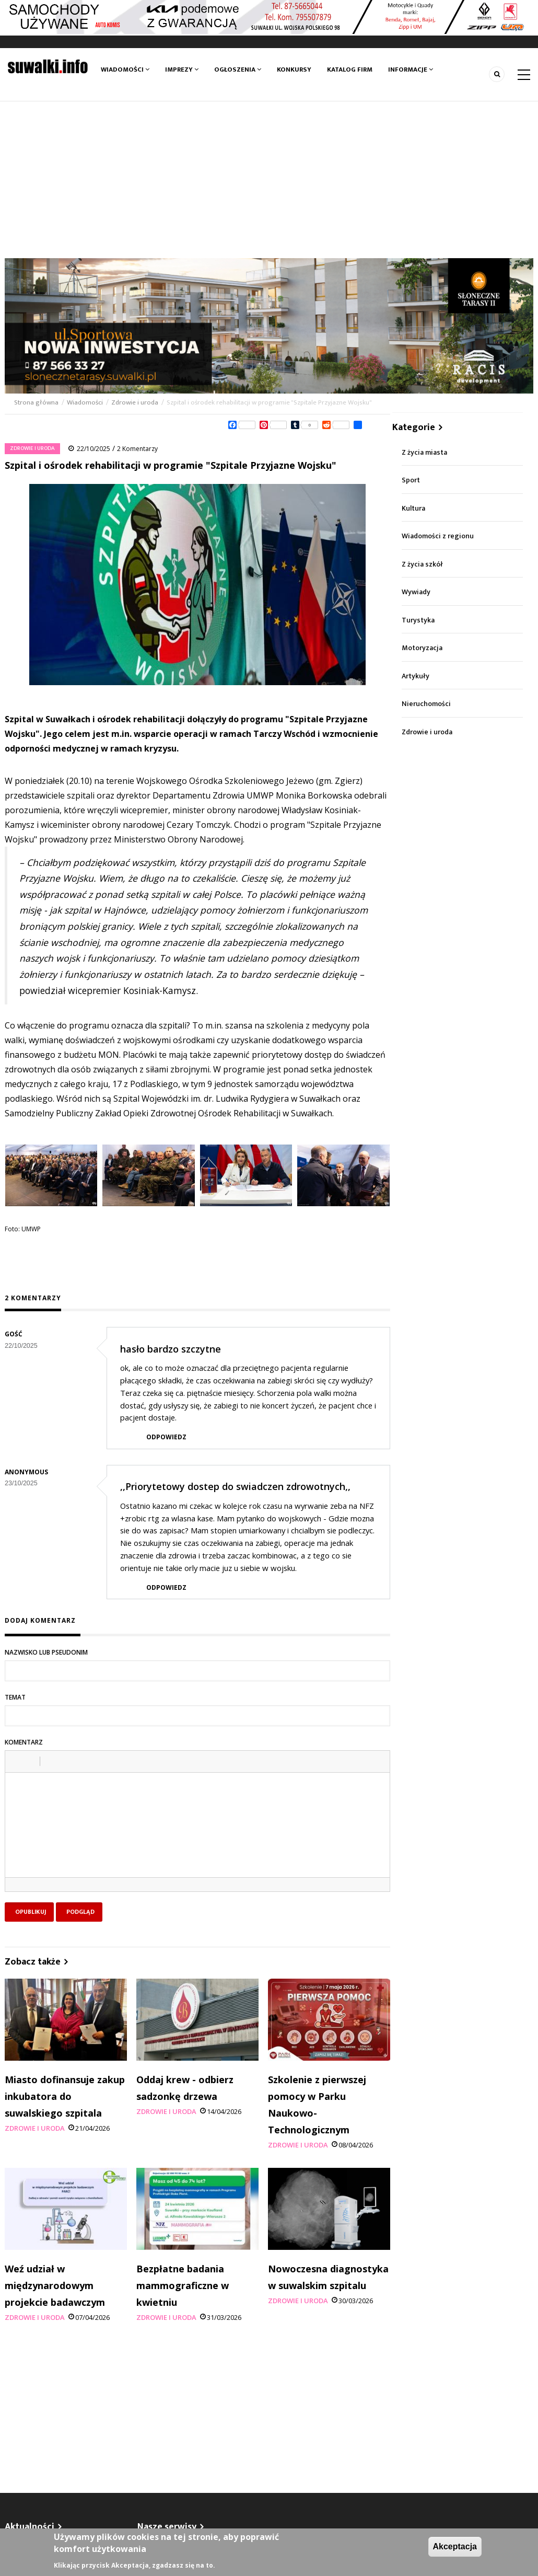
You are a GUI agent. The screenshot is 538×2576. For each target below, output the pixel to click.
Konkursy (294, 69)
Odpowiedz (166, 1437)
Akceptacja (455, 2546)
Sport (411, 480)
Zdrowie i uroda (134, 402)
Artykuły (415, 676)
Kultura (413, 508)
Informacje (410, 69)
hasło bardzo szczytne (170, 1349)
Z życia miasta (424, 452)
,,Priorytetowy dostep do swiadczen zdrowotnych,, (235, 1486)
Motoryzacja (422, 648)
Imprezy (181, 69)
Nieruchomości (426, 704)
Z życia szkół (422, 564)
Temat (15, 1697)
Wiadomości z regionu (438, 536)
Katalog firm (349, 69)
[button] (16, 1761)
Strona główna (37, 402)
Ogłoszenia (237, 69)
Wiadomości (125, 69)
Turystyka (418, 620)
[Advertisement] (269, 180)
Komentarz (24, 1742)
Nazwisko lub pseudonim (46, 1652)
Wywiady (416, 592)
